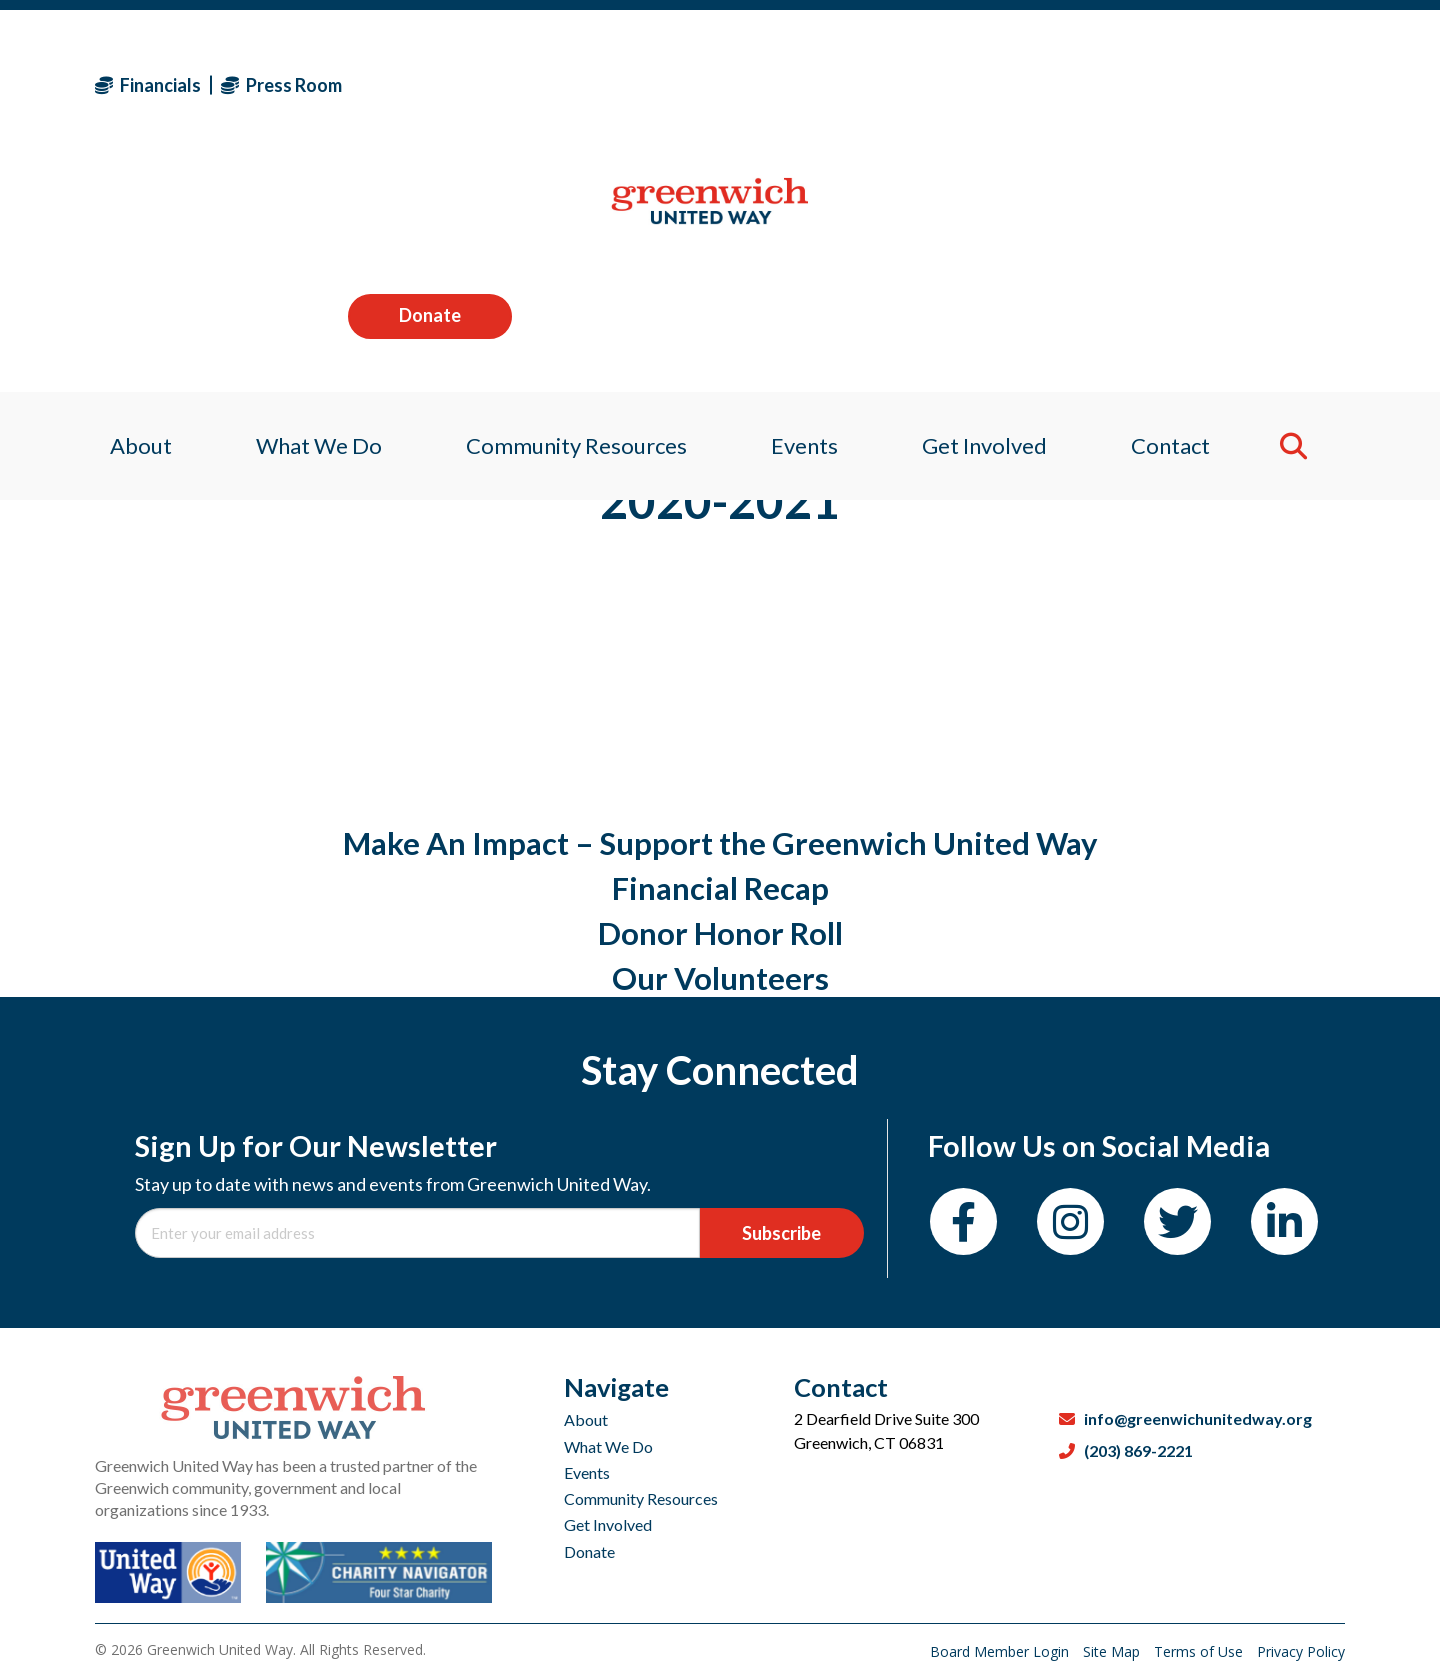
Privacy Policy (1301, 1651)
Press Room (281, 85)
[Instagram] (1070, 1221)
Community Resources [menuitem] (572, 214)
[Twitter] (1177, 1221)
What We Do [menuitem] (309, 214)
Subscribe (781, 1233)
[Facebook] (963, 1221)
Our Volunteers (720, 978)
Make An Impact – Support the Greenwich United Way (720, 843)
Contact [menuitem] (1182, 214)
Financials (148, 85)
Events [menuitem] (805, 214)
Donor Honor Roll (720, 933)
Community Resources (641, 1498)
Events (587, 1472)
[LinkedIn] (1284, 1221)
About (586, 1419)
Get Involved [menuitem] (991, 214)
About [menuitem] (126, 214)
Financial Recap (720, 888)
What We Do (608, 1446)
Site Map (1113, 1651)
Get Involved (608, 1524)
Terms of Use (1200, 1651)
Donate (1263, 84)
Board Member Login (1001, 1651)
